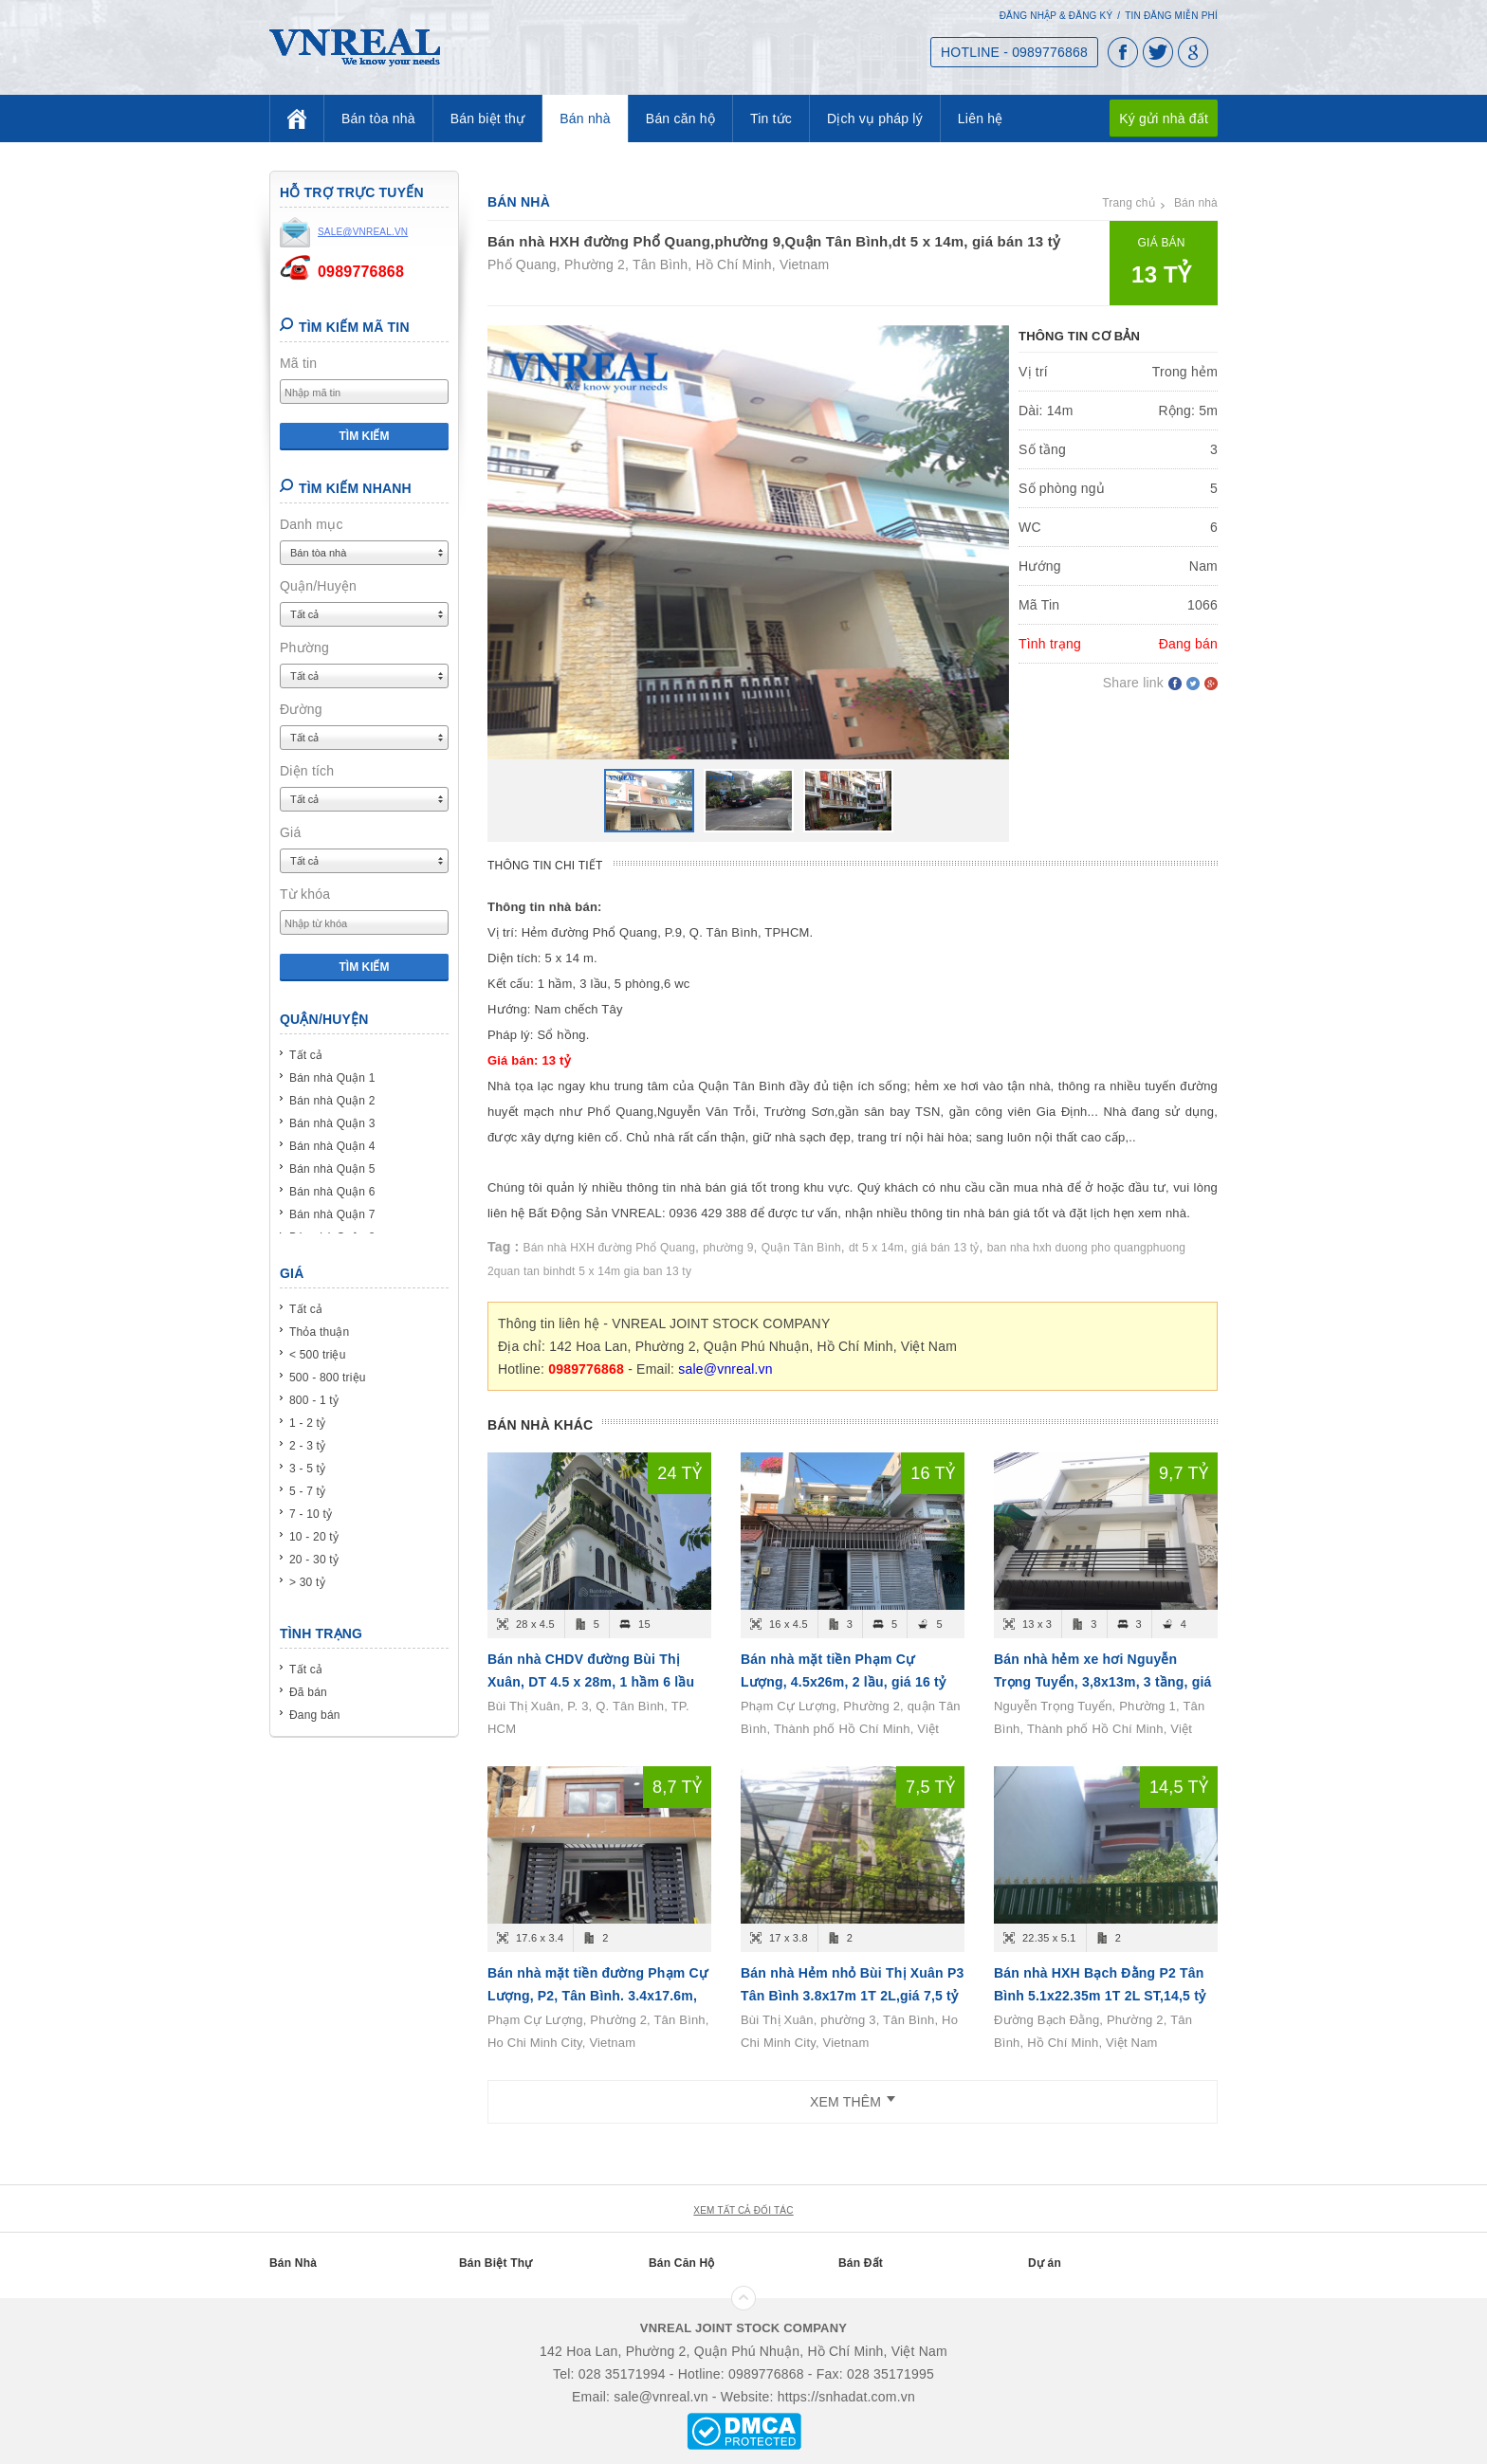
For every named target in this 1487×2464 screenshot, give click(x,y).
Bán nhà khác (540, 1425)
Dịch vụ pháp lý (875, 118)
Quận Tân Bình (801, 1247)
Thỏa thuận (319, 1332)
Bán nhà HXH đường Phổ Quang (609, 1247)
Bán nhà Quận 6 (332, 1191)
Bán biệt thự (487, 118)
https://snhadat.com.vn (846, 2396)
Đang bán (314, 1715)
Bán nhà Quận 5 (332, 1169)
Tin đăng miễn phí (1171, 15)
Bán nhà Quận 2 (332, 1100)
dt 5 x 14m (876, 1247)
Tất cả (305, 1055)
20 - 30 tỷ (314, 1559)
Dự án (1044, 2263)
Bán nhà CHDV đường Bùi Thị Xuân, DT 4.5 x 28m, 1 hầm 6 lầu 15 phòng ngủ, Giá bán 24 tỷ (590, 1682)
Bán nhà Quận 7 (332, 1214)
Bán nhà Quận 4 (332, 1146)
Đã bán (308, 1692)
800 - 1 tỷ (314, 1400)
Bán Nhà (293, 2263)
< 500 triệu (317, 1354)
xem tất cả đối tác (743, 2210)
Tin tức (771, 118)
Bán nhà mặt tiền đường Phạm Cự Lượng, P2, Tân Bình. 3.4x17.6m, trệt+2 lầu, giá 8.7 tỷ (597, 1995)
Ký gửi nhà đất (1163, 118)
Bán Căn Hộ (682, 2263)
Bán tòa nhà (378, 118)
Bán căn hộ (680, 118)
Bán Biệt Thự (495, 2263)
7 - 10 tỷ (310, 1514)
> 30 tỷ (307, 1582)
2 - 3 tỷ (307, 1445)
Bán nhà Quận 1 (332, 1078)
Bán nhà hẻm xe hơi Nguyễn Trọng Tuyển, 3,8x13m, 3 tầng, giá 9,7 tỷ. (1103, 1682)
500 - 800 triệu (327, 1377)
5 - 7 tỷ (307, 1491)
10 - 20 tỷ (314, 1536)
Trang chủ (1128, 203)
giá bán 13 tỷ (945, 1247)
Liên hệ (980, 118)
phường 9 (728, 1247)
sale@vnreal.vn (725, 1369)
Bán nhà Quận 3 (332, 1123)
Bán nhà (585, 118)
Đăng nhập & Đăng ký (1056, 15)
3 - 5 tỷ (307, 1468)
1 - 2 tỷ (307, 1423)
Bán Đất (860, 2263)
